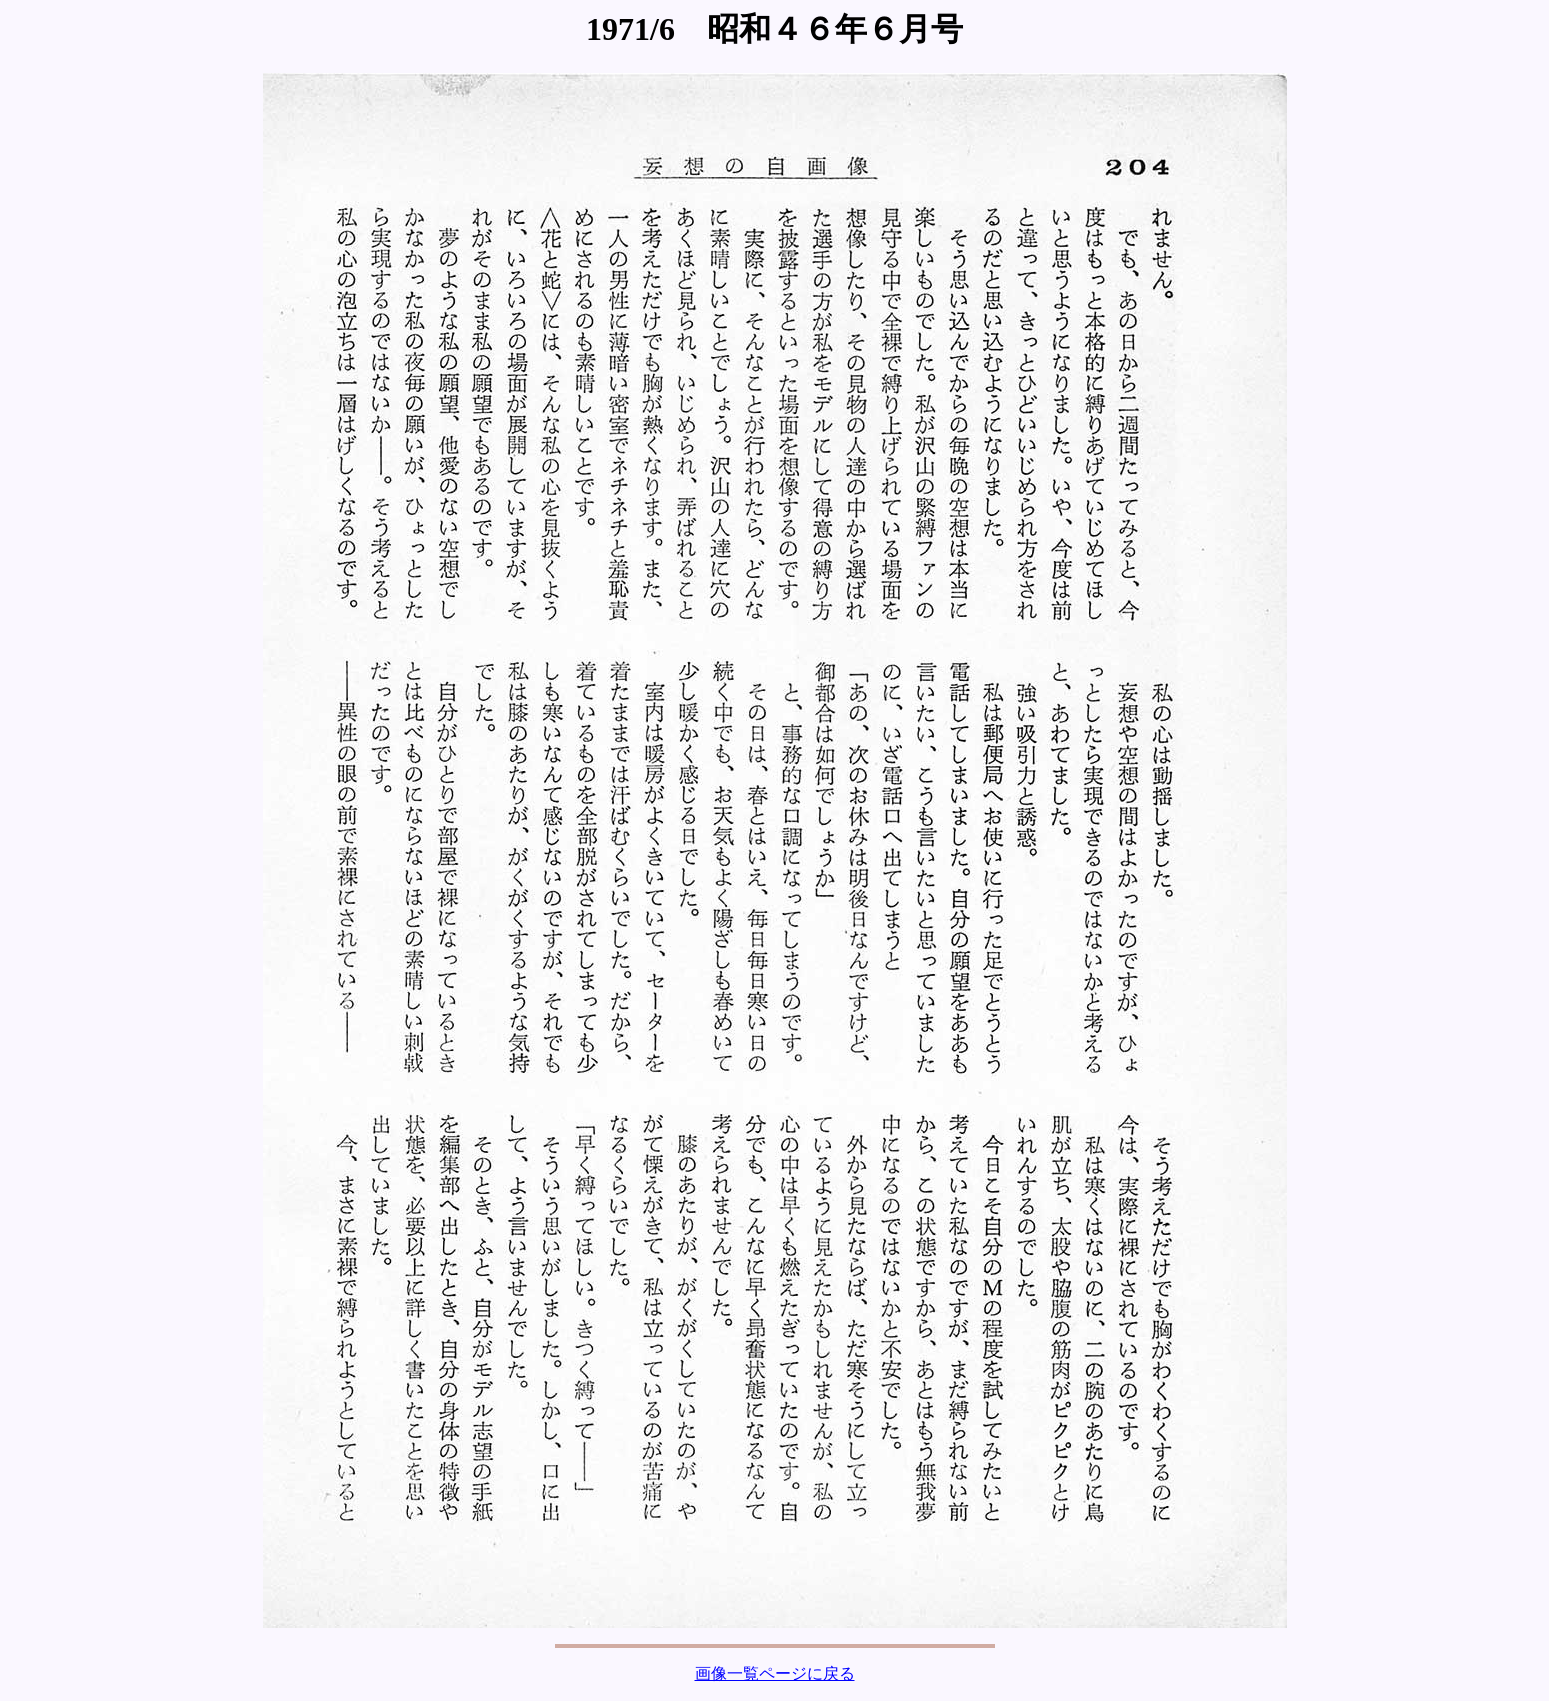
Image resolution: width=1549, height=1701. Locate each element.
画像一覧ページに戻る (775, 1673)
